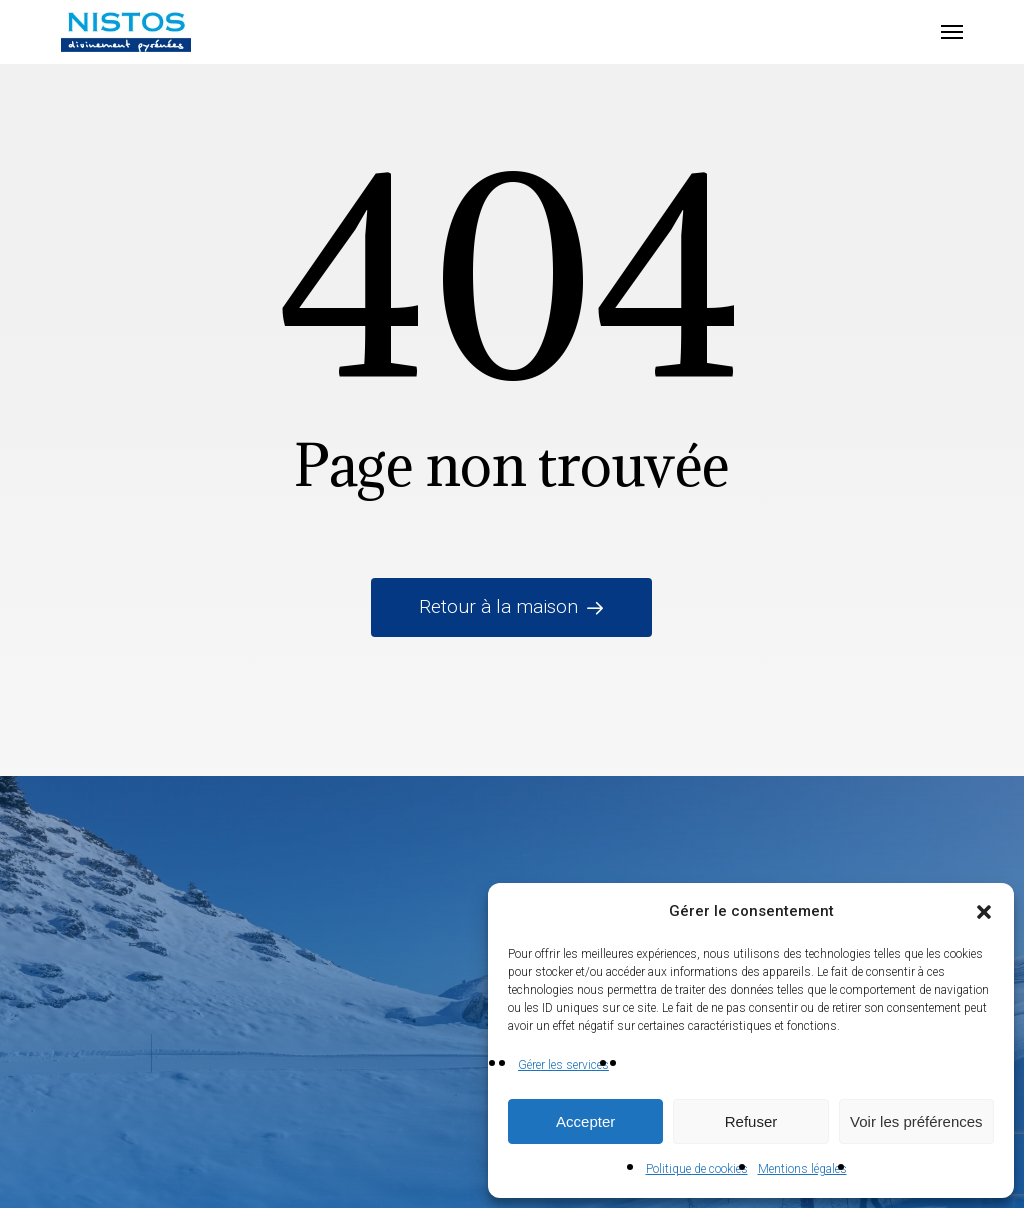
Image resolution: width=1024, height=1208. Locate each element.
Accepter (585, 1121)
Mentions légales (802, 1169)
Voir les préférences (916, 1121)
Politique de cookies (697, 1169)
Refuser (751, 1121)
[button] (984, 912)
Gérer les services (563, 1065)
